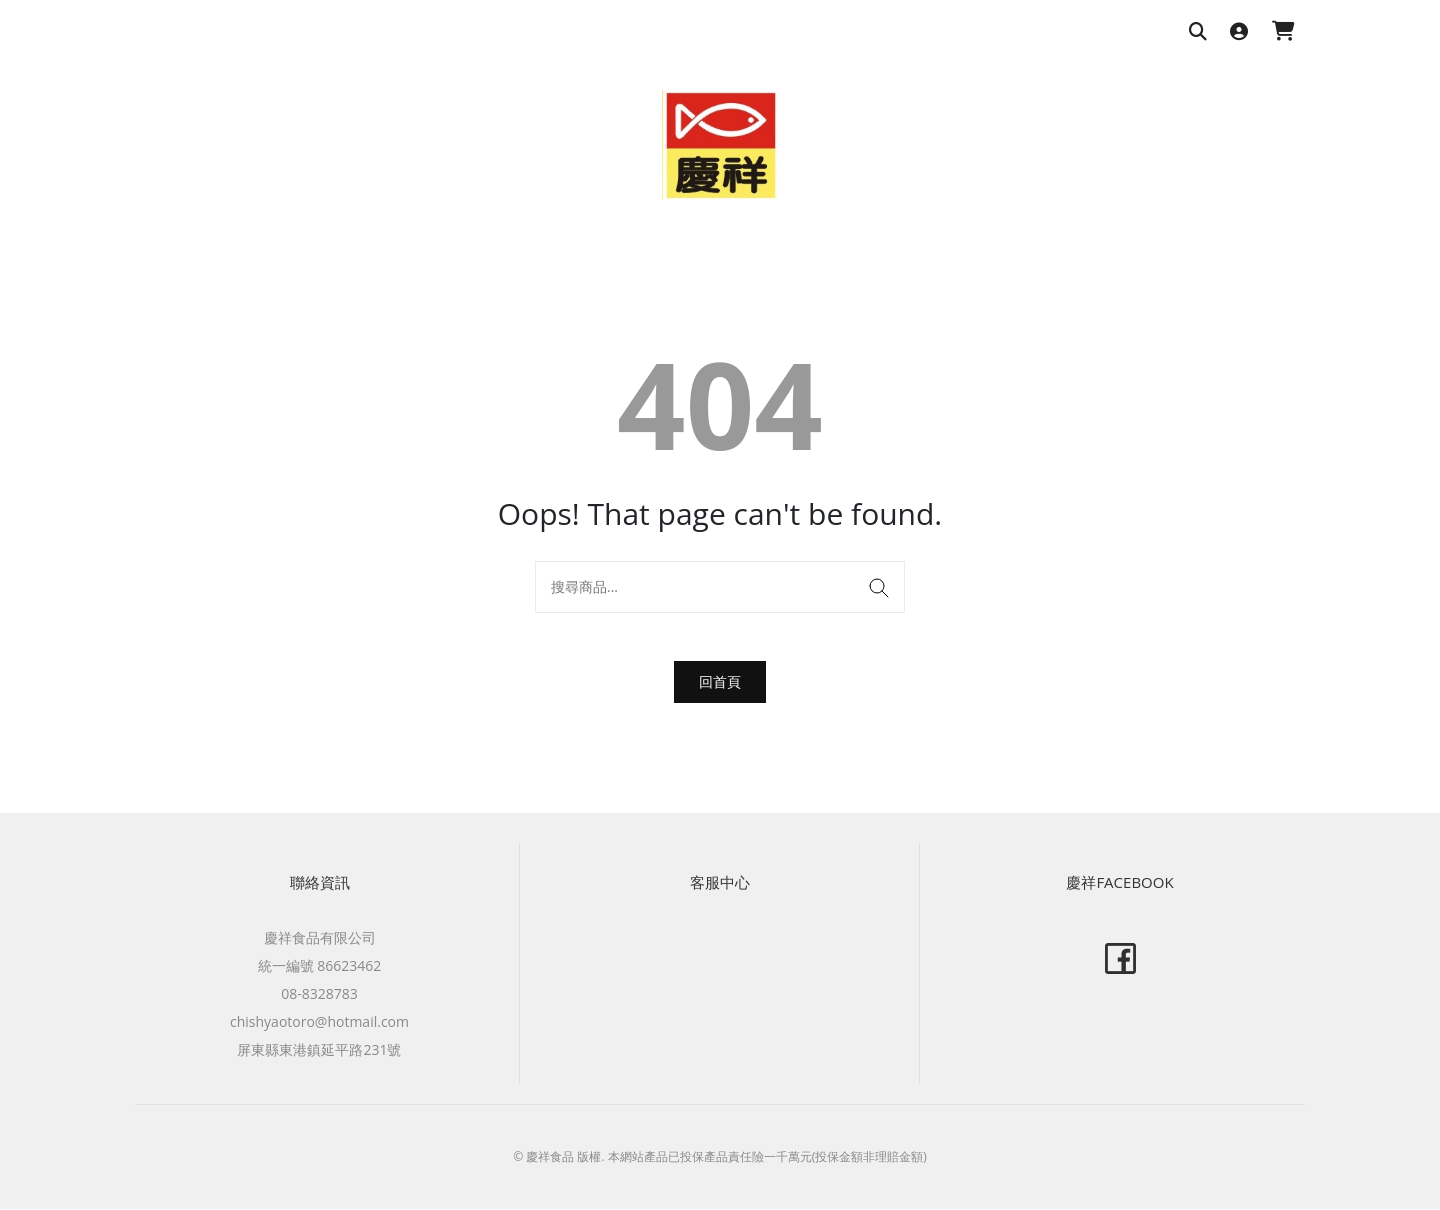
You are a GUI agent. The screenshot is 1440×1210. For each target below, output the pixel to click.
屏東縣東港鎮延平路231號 (319, 1050)
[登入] (1239, 32)
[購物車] (1283, 32)
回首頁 (720, 681)
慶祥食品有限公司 (320, 938)
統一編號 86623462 (320, 966)
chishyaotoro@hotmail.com (319, 1022)
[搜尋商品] (1198, 32)
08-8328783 (319, 994)
